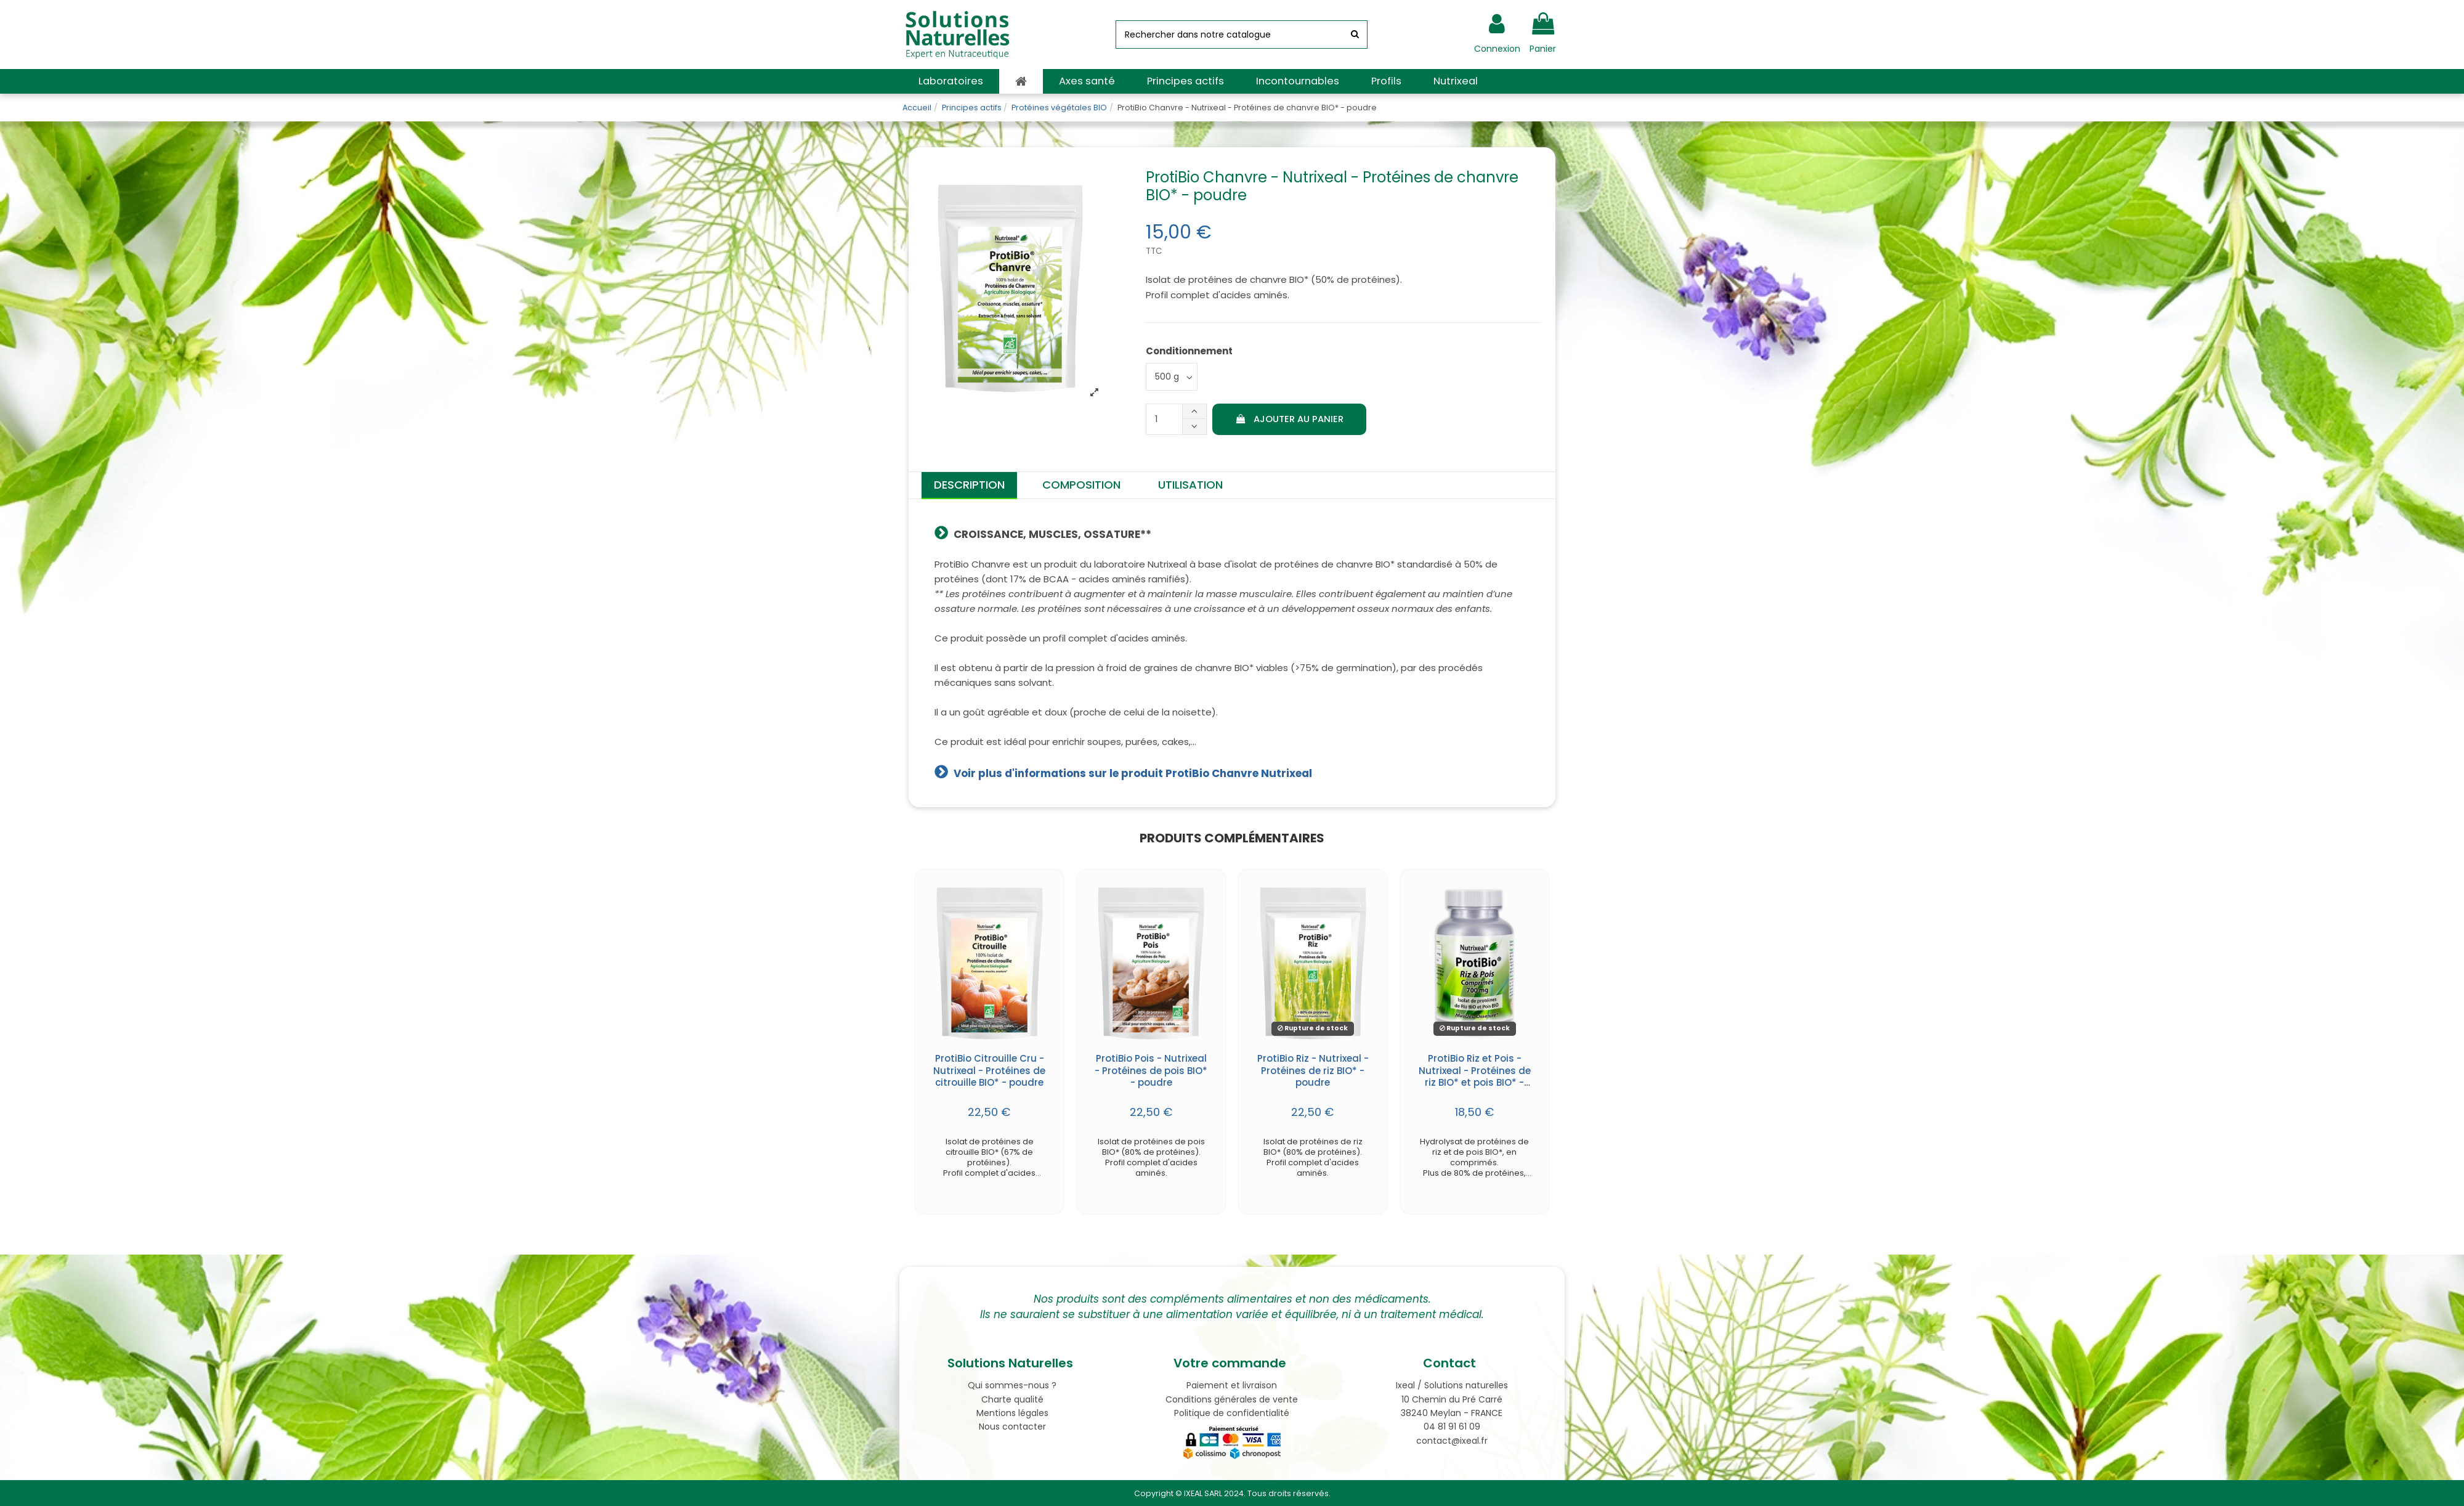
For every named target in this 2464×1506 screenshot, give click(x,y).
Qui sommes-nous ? (1012, 1385)
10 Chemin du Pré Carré (1451, 1399)
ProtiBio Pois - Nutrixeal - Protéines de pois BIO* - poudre (1151, 1070)
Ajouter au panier (1289, 419)
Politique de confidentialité (1231, 1413)
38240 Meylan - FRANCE (1451, 1413)
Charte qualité (1012, 1399)
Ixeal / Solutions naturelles (1452, 1385)
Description (969, 484)
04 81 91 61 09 (1452, 1426)
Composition (1081, 484)
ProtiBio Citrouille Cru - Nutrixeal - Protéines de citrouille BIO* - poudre (989, 1070)
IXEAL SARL (1203, 1493)
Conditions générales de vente (1231, 1399)
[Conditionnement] (1172, 377)
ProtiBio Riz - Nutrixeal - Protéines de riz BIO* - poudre (1313, 1070)
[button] (950, 81)
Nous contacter (1012, 1426)
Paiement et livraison (1231, 1385)
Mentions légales (1012, 1413)
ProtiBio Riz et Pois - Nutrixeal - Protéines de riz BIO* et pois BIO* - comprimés (1475, 1076)
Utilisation (1190, 484)
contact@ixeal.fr (1452, 1441)
